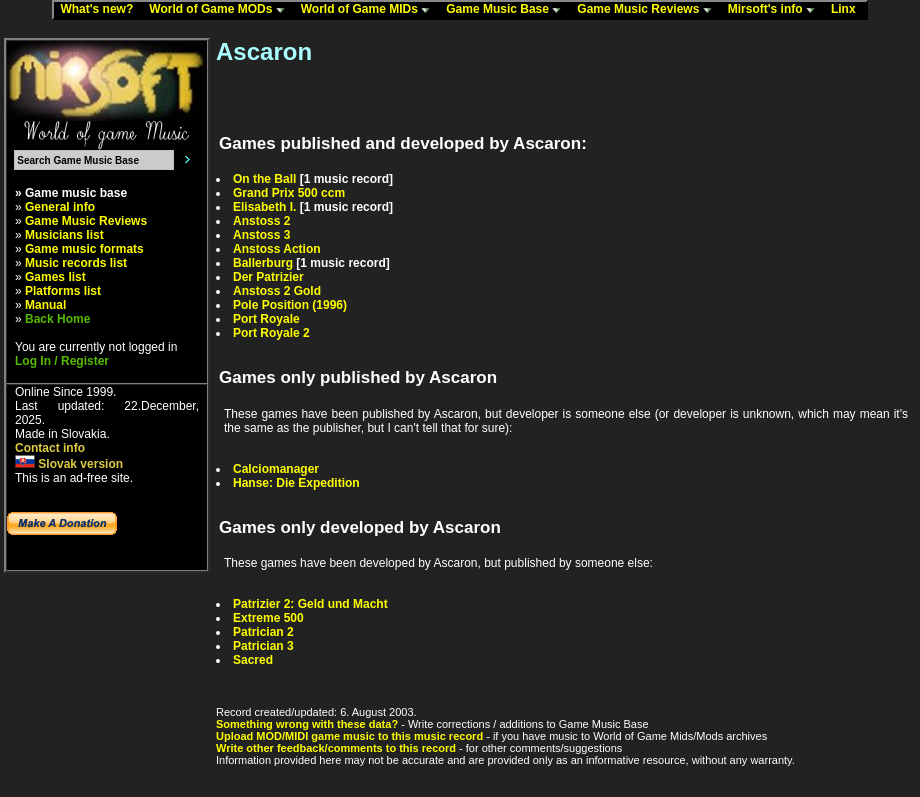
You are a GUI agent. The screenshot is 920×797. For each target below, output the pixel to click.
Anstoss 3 (261, 235)
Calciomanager (276, 469)
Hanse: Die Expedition (296, 483)
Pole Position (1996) (290, 305)
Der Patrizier (268, 277)
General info (60, 207)
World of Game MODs (221, 10)
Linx (848, 10)
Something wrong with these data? (307, 724)
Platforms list (63, 291)
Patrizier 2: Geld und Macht (310, 604)
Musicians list (64, 235)
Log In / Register (62, 361)
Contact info (50, 448)
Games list (55, 277)
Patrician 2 (263, 632)
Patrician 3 (263, 646)
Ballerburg (263, 263)
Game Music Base (508, 10)
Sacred (253, 660)
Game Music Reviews (648, 10)
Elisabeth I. (264, 207)
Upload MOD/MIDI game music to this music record (349, 736)
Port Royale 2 (271, 333)
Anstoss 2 (261, 221)
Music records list (76, 263)
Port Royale (266, 319)
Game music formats (84, 249)
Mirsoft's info (776, 10)
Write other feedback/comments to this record (336, 748)
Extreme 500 (268, 618)
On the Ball (264, 179)
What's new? (101, 10)
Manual (45, 305)
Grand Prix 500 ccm (289, 193)
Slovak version (69, 464)
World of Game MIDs (370, 10)
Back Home (57, 319)
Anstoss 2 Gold (277, 291)
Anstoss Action (277, 249)
